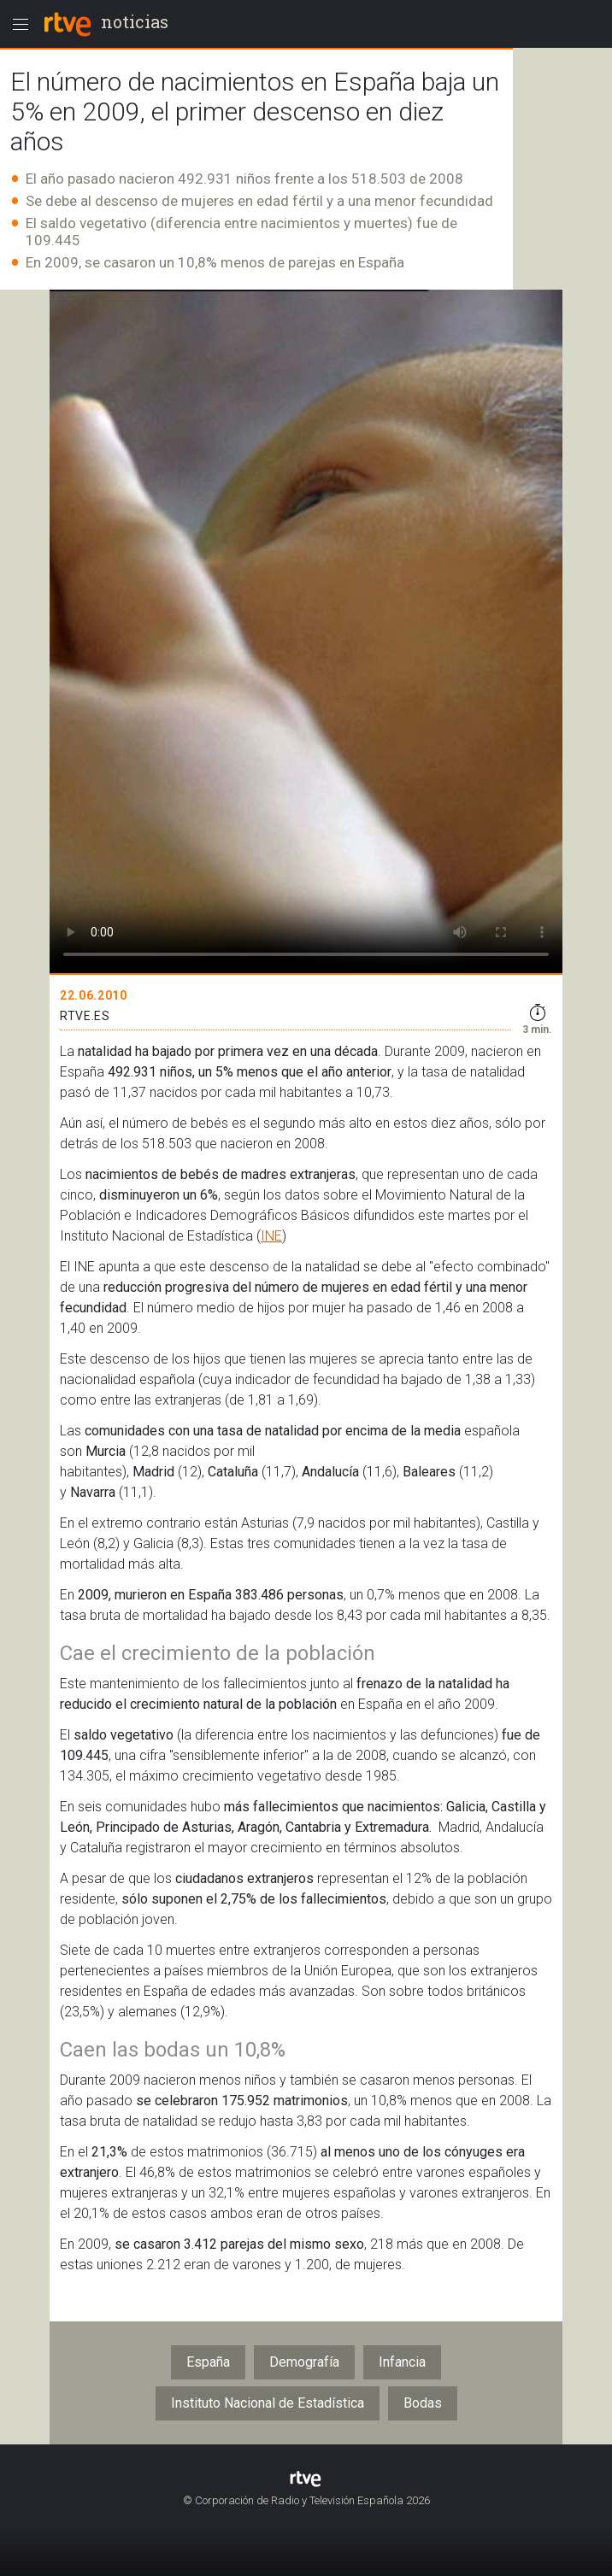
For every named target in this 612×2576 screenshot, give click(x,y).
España (208, 2362)
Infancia (402, 2362)
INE (271, 1236)
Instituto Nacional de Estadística (267, 2403)
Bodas (422, 2403)
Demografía (304, 2362)
